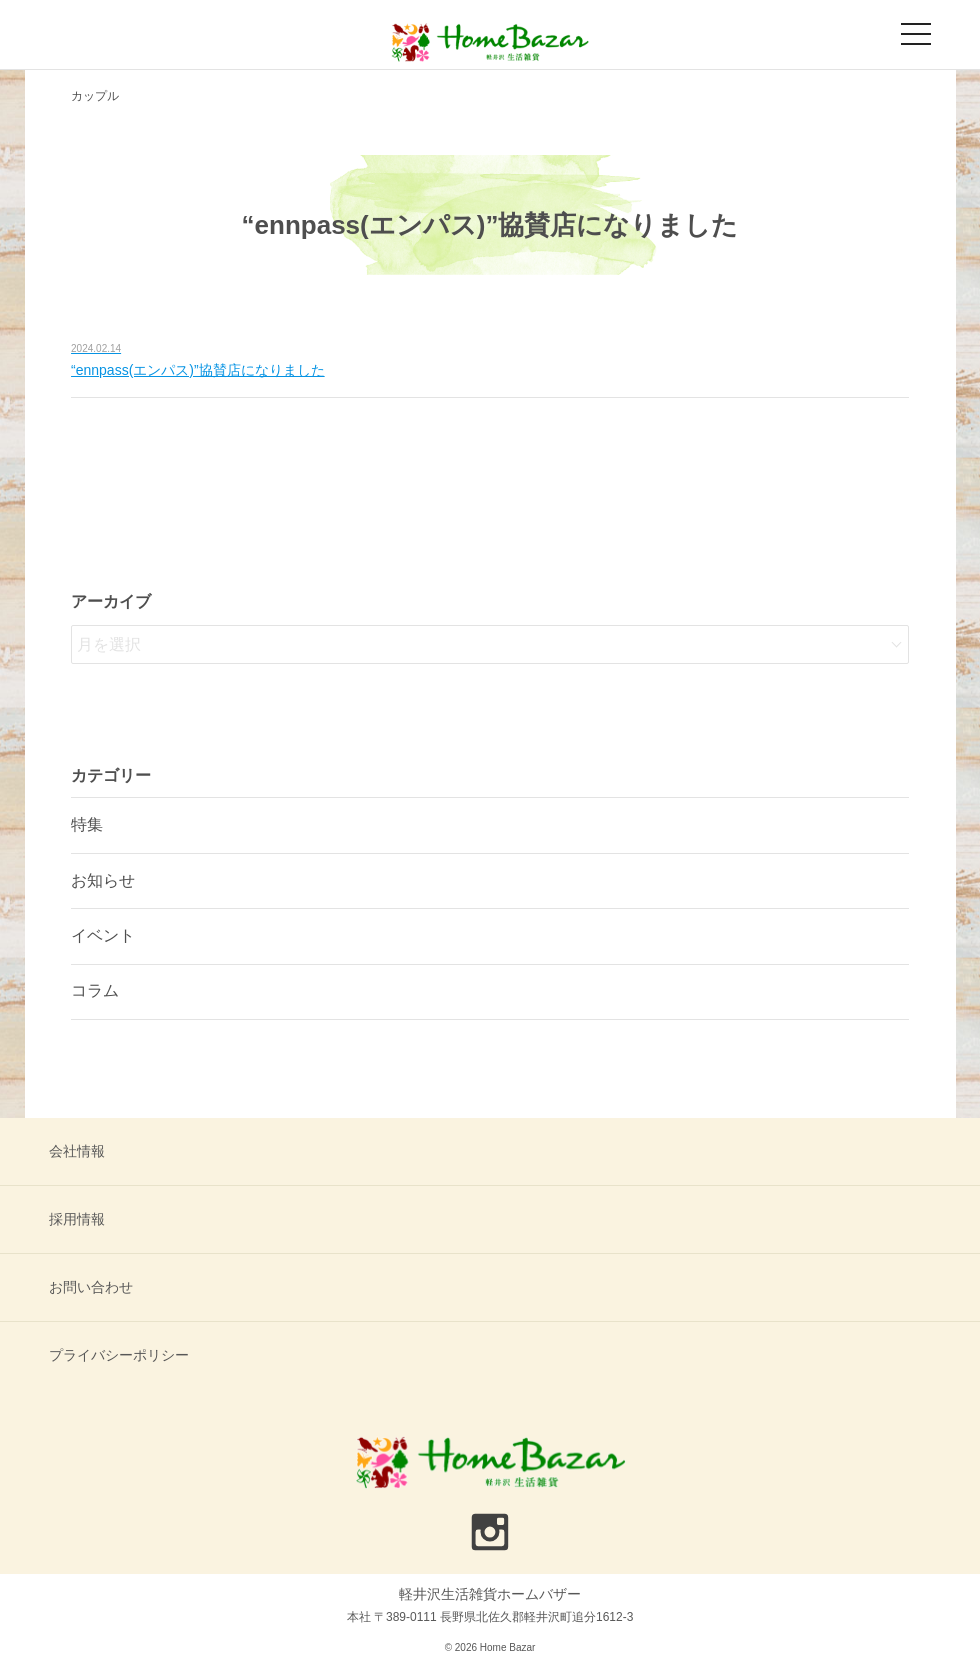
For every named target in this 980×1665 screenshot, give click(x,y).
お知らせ (103, 880)
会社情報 (77, 1151)
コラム (95, 990)
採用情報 (77, 1219)
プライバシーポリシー (119, 1355)
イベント (103, 935)
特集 (87, 824)
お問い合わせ (91, 1287)
